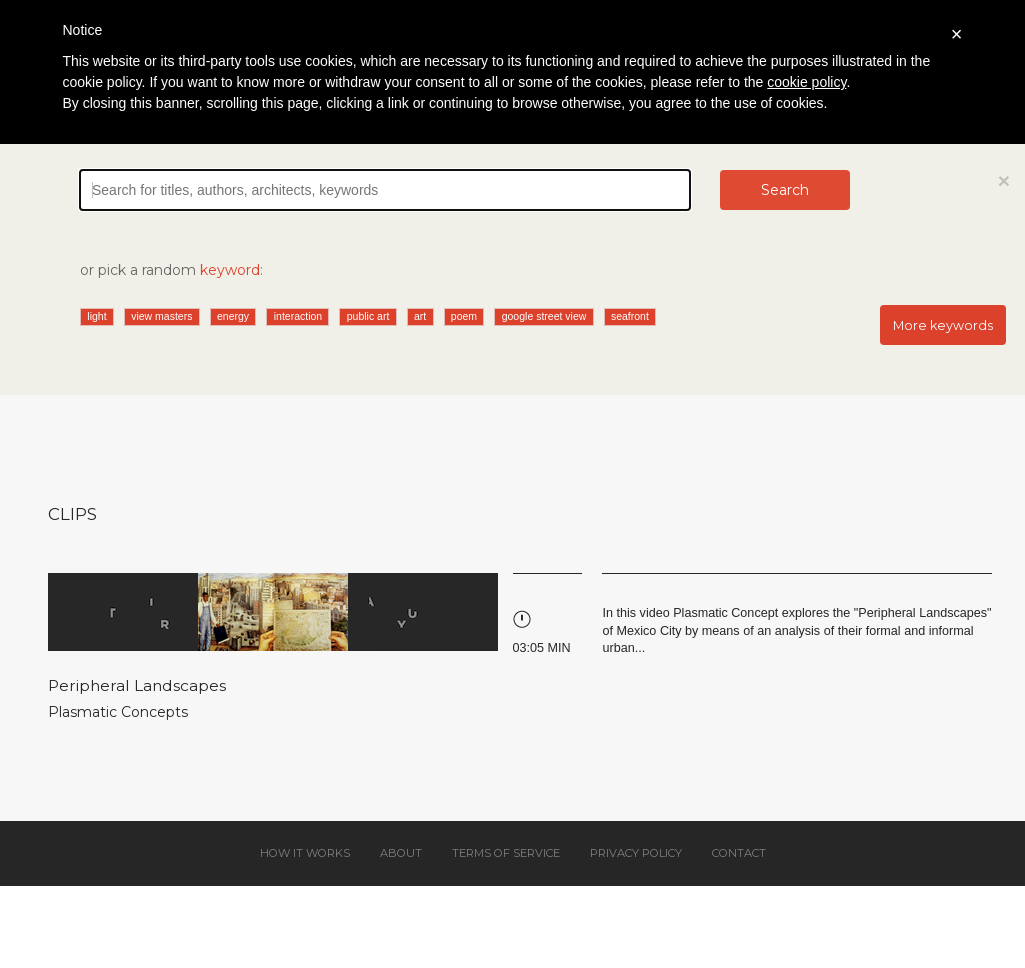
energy (233, 316)
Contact (739, 853)
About (401, 853)
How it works (305, 853)
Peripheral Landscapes (137, 685)
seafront (630, 316)
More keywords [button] (943, 325)
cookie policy (806, 82)
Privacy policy (636, 853)
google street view (544, 316)
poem (464, 316)
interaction (298, 316)
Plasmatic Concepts (118, 712)
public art (368, 316)
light (96, 316)
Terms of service (506, 853)
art (420, 316)
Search (785, 190)
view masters (161, 316)
